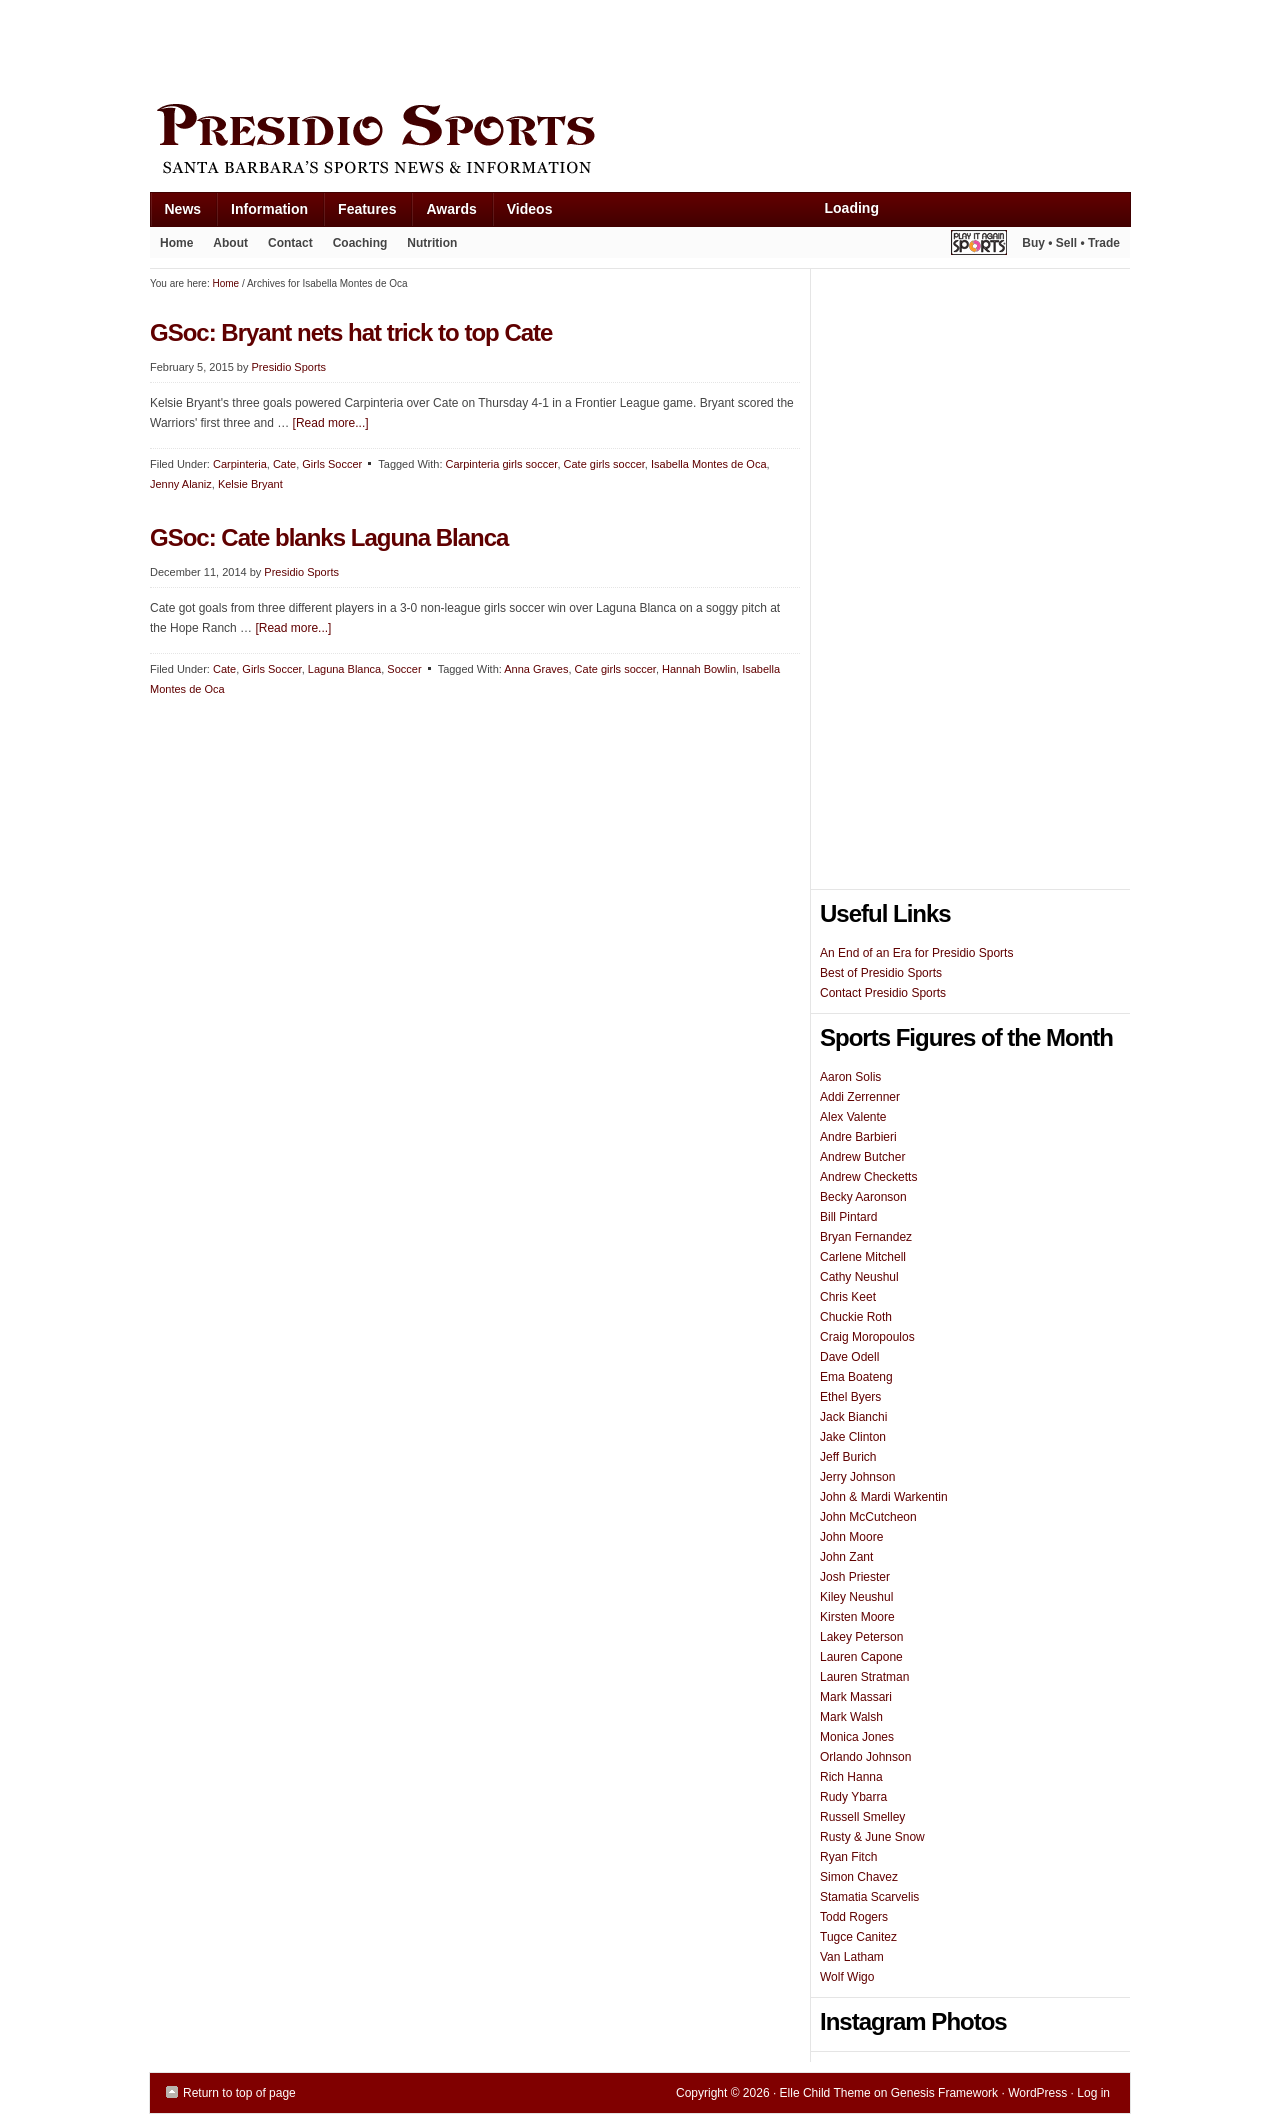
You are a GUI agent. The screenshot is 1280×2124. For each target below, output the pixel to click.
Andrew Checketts (868, 1177)
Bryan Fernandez (866, 1237)
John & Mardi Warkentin (884, 1497)
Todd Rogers (854, 1917)
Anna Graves (536, 669)
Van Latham (852, 1957)
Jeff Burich (848, 1457)
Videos (530, 209)
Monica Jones (857, 1737)
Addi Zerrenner (860, 1097)
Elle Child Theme (825, 2093)
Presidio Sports (640, 142)
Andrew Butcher (862, 1157)
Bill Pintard (848, 1217)
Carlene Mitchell (863, 1257)
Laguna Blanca (344, 669)
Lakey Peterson (861, 1637)
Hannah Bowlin (699, 669)
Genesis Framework (944, 2093)
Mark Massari (856, 1697)
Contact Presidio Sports (883, 993)
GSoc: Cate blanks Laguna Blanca (329, 537)
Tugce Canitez (858, 1937)
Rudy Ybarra (853, 1797)
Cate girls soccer (604, 464)
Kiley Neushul (856, 1597)
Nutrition (432, 243)
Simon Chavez (859, 1877)
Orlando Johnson (865, 1757)
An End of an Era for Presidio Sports (916, 953)
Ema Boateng (856, 1377)
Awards (443, 213)
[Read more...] (331, 423)
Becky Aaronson (863, 1197)
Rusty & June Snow (872, 1837)
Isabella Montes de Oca (709, 464)
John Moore (851, 1537)
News (176, 213)
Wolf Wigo (847, 1977)
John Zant (846, 1557)
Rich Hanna (851, 1777)
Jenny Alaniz (181, 484)
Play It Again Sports (979, 245)
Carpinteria (240, 464)
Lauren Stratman (864, 1677)
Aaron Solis (850, 1077)
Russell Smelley (862, 1817)
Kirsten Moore (857, 1617)
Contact (290, 243)
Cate (284, 464)
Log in (1093, 2093)
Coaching (360, 243)
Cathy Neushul (859, 1277)
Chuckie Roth (856, 1317)
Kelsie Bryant (250, 484)
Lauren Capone (861, 1657)
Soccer (404, 669)
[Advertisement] (514, 47)
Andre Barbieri (858, 1137)
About (225, 247)
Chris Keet (848, 1297)
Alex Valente (853, 1117)
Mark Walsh (851, 1717)
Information (262, 213)
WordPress (1037, 2093)
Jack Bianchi (853, 1417)
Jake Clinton (853, 1437)
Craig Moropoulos (867, 1337)
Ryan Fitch (848, 1857)
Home (176, 243)
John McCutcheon (868, 1517)
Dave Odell (849, 1357)
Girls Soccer (332, 464)
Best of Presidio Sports (881, 973)
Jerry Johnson (857, 1477)
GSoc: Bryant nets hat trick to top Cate (351, 332)
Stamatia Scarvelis (869, 1897)
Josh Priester (855, 1577)
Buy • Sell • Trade (1071, 243)
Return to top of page (239, 2093)
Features (359, 213)
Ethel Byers (850, 1397)
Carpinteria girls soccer (502, 464)
